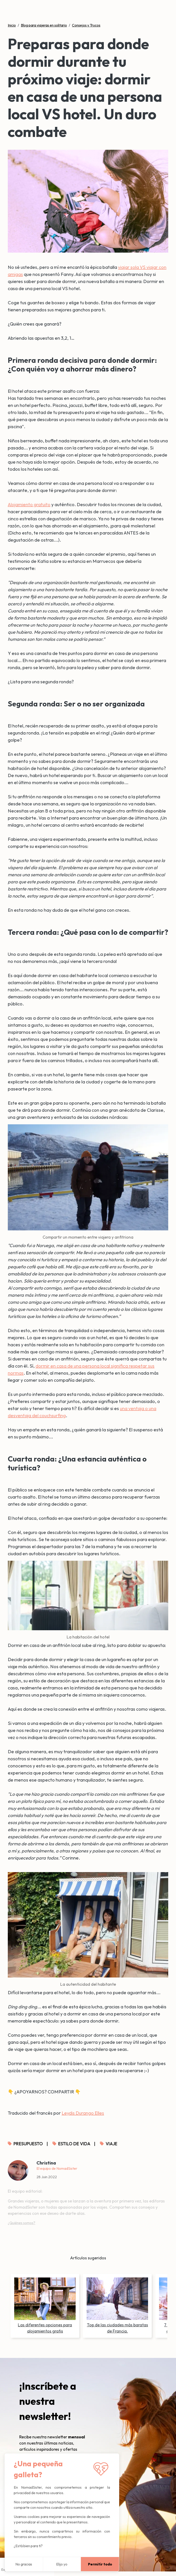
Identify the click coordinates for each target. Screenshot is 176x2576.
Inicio (12, 25)
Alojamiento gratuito (29, 504)
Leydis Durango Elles (83, 2113)
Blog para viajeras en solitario (44, 25)
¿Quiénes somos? (21, 2223)
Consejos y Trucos (86, 25)
